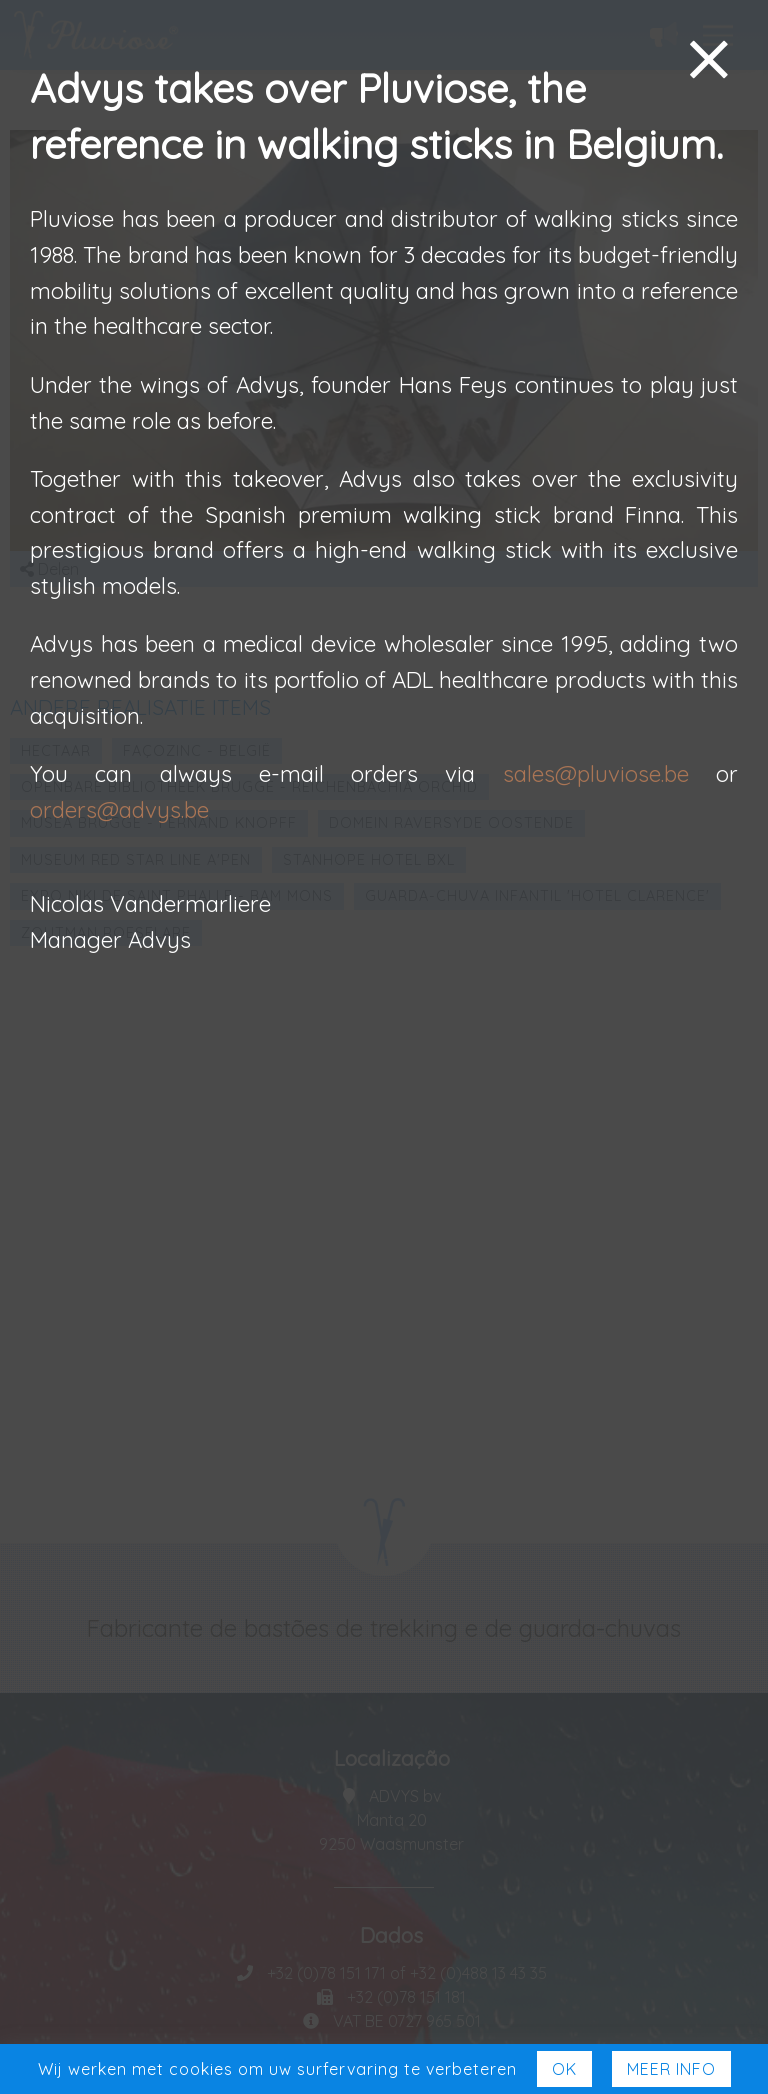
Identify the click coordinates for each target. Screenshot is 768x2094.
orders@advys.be (119, 810)
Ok (564, 2069)
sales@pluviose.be (596, 774)
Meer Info (671, 2069)
